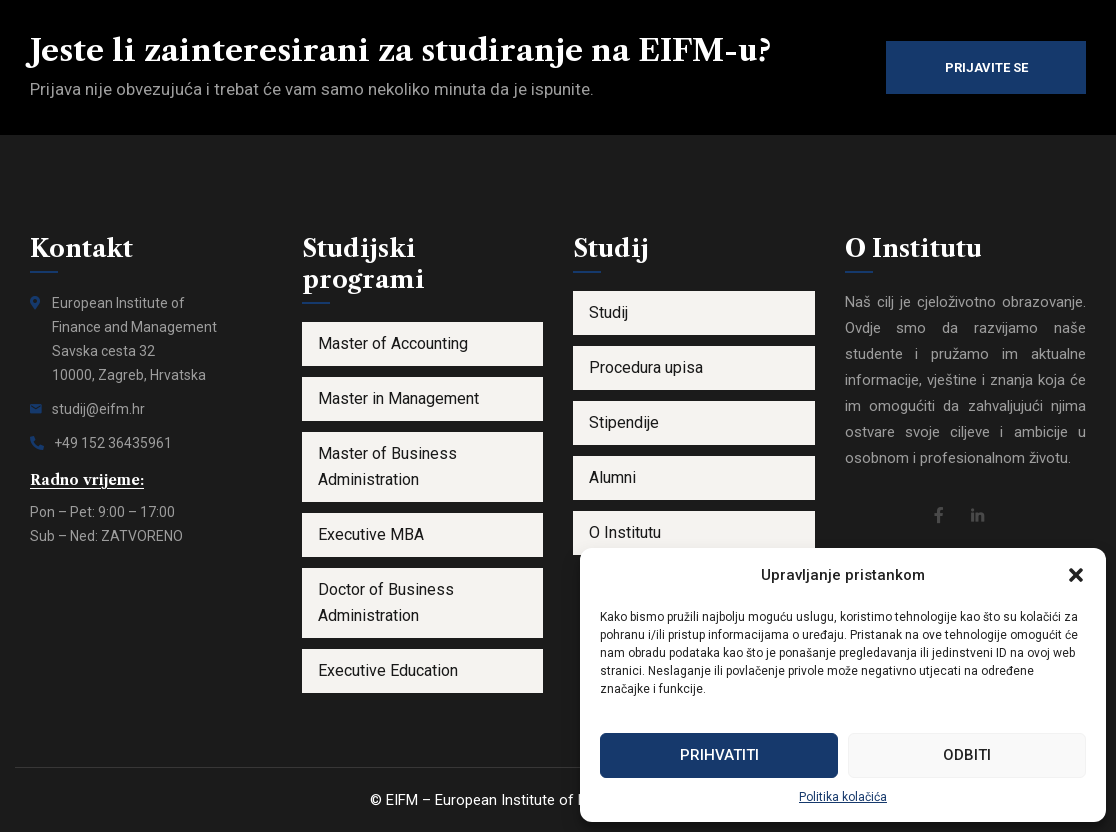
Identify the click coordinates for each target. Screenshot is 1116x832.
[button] (1076, 575)
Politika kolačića (843, 797)
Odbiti (967, 755)
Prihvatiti (719, 755)
